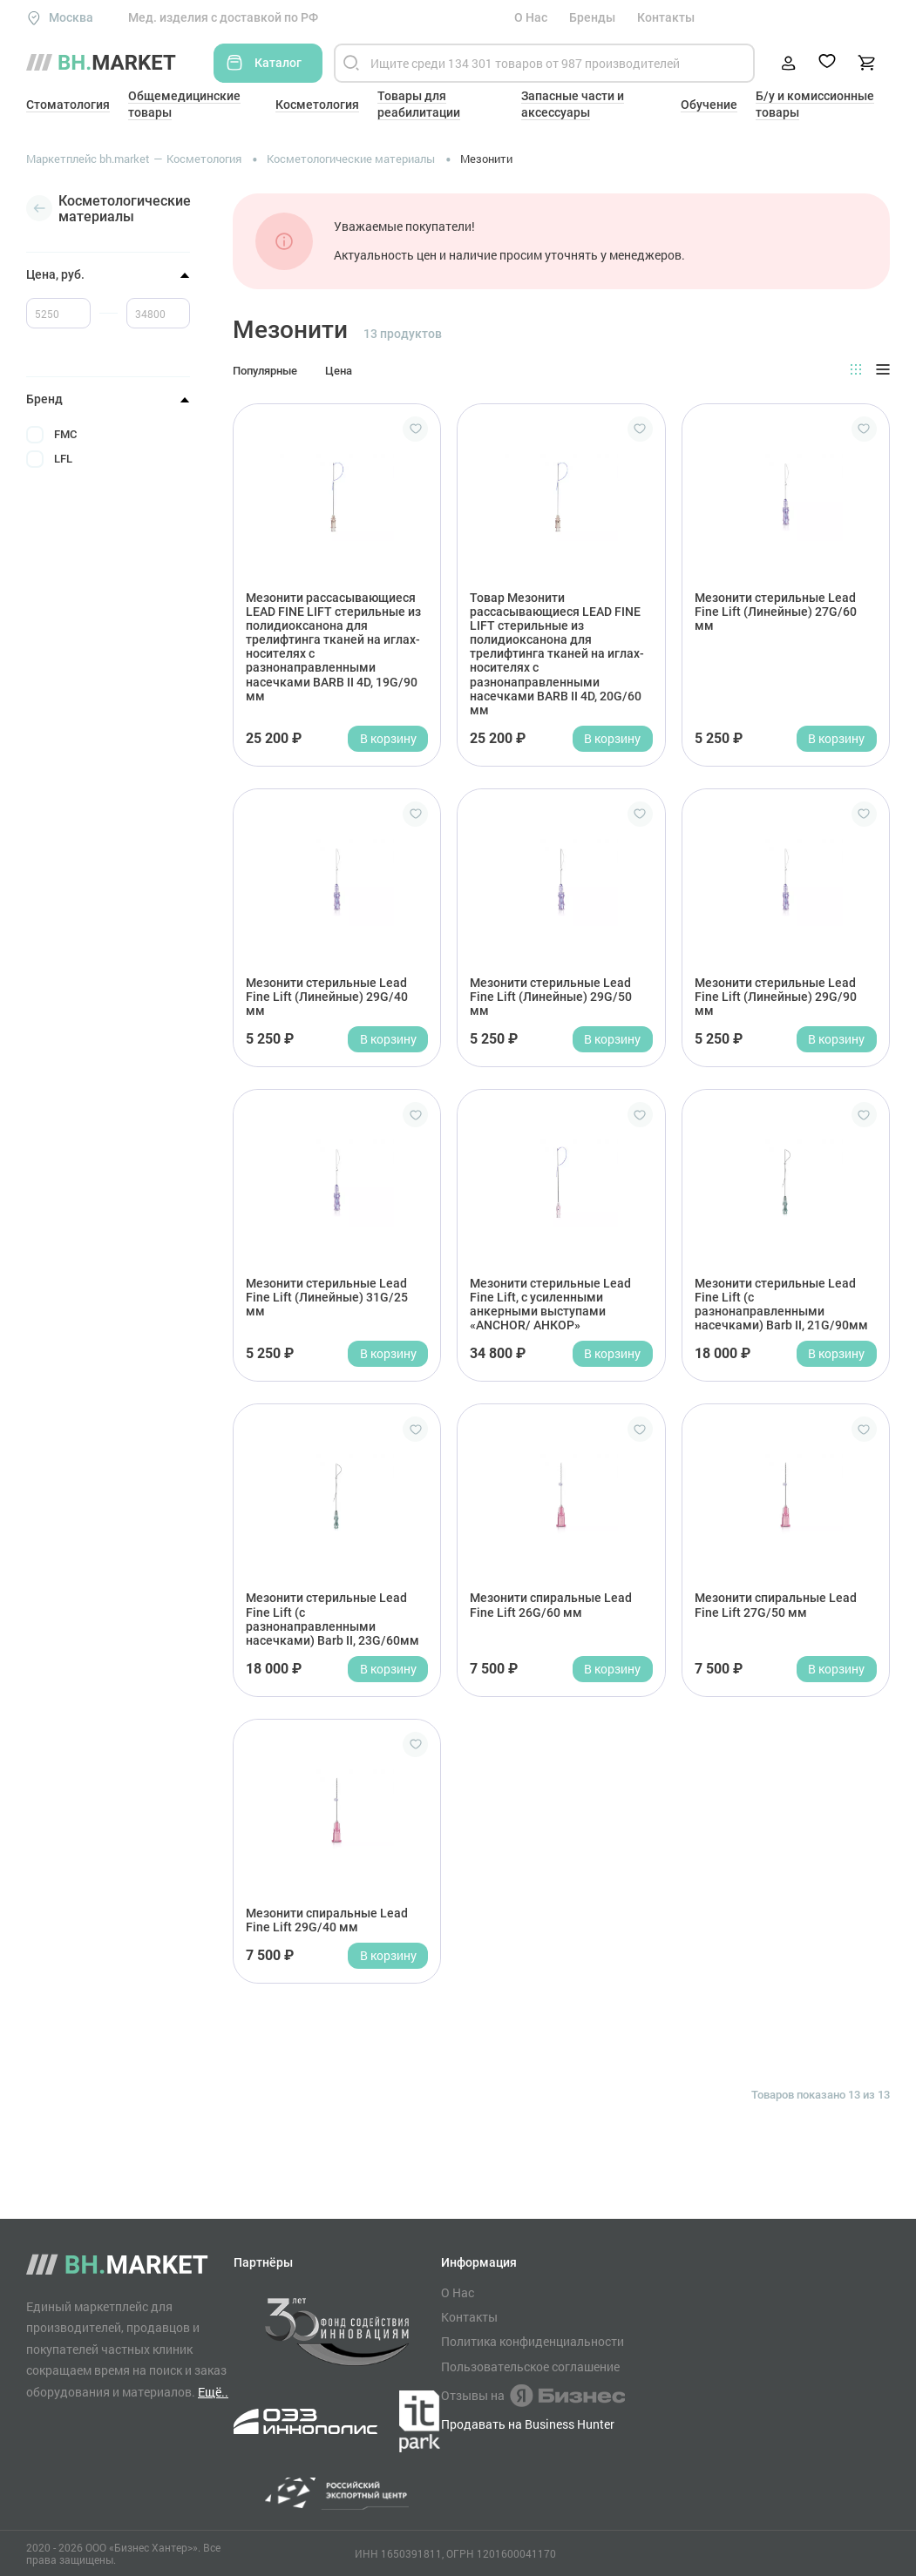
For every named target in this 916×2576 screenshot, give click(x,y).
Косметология (317, 105)
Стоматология (68, 105)
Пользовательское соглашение (530, 2367)
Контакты (666, 17)
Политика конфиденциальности (532, 2342)
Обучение (709, 105)
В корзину (388, 738)
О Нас (530, 17)
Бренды (592, 17)
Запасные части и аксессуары (572, 104)
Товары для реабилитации (418, 104)
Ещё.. (213, 2391)
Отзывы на (533, 2395)
